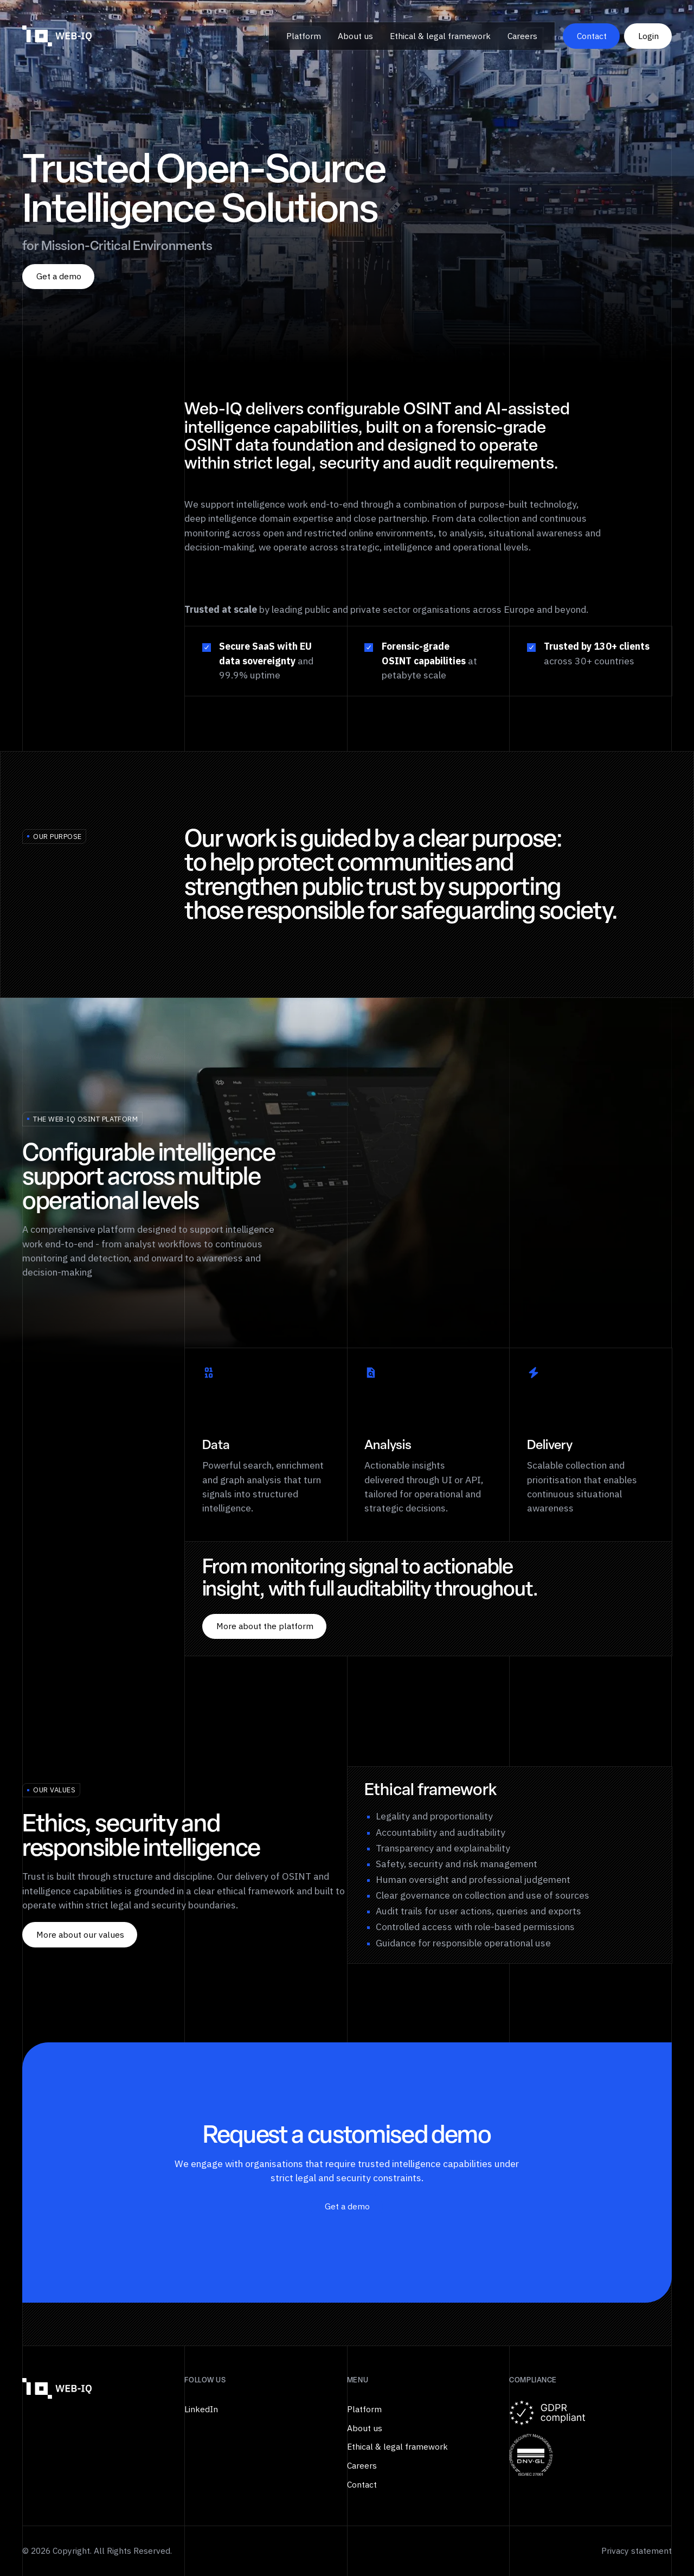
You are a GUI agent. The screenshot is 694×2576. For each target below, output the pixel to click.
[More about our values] (79, 1935)
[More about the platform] (264, 1626)
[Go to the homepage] (57, 2388)
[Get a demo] (58, 277)
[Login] (648, 36)
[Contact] (591, 36)
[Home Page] (57, 36)
